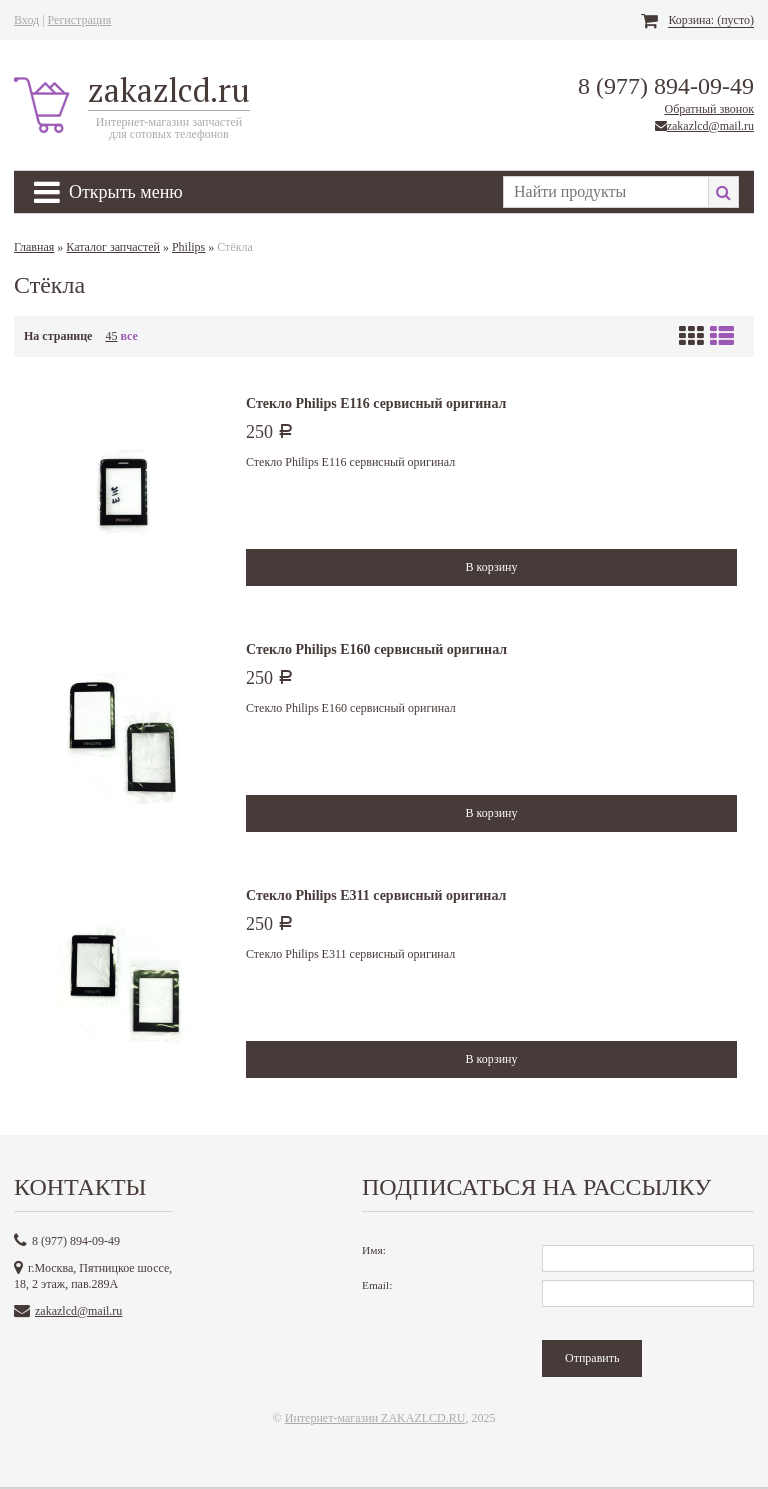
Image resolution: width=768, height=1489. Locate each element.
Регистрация (80, 20)
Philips (188, 247)
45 (111, 336)
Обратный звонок (709, 109)
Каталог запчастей (113, 247)
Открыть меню (108, 192)
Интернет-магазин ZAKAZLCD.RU (375, 1418)
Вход (26, 20)
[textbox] (605, 192)
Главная (34, 247)
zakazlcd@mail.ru (710, 126)
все (128, 336)
